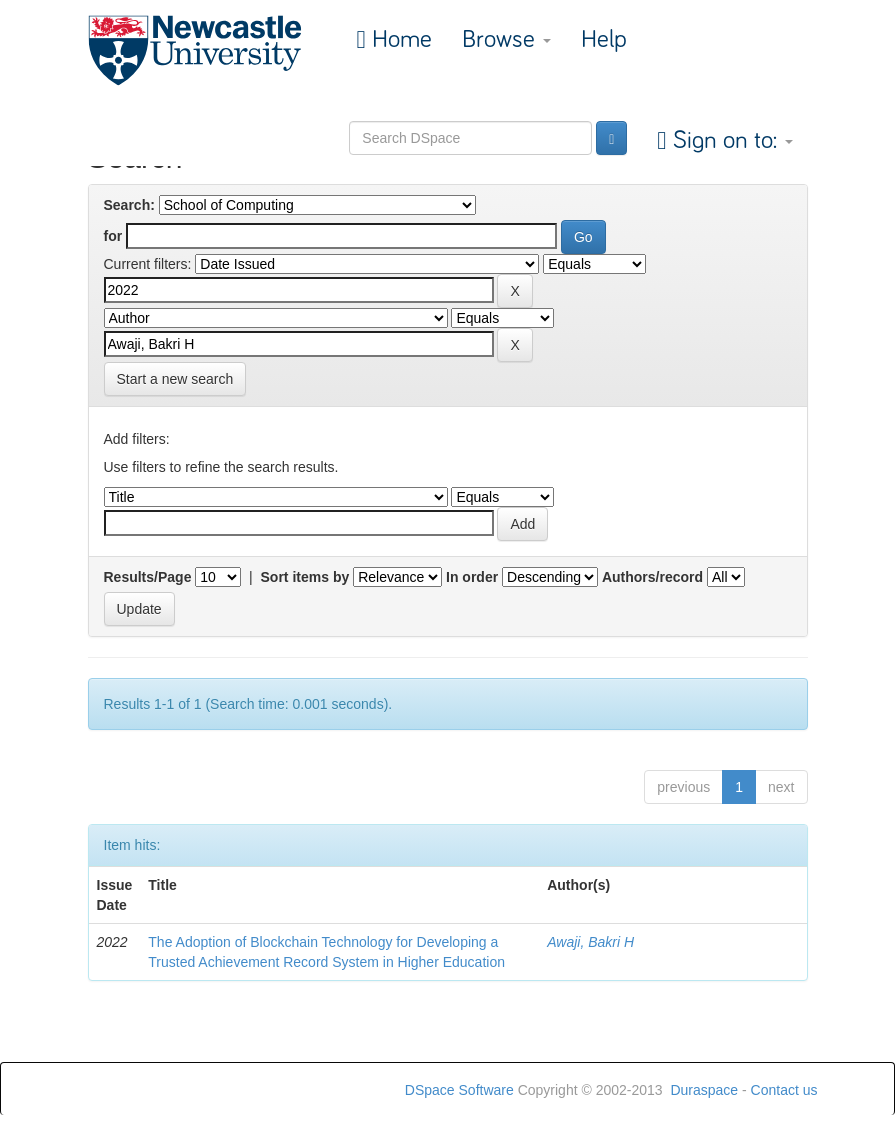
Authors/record (652, 577)
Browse (506, 39)
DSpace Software (459, 1090)
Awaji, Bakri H (590, 942)
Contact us (784, 1090)
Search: (129, 205)
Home (399, 39)
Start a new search (175, 379)
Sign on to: (730, 140)
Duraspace (704, 1090)
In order (472, 577)
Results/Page (148, 577)
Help (604, 39)
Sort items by (305, 577)
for (113, 236)
